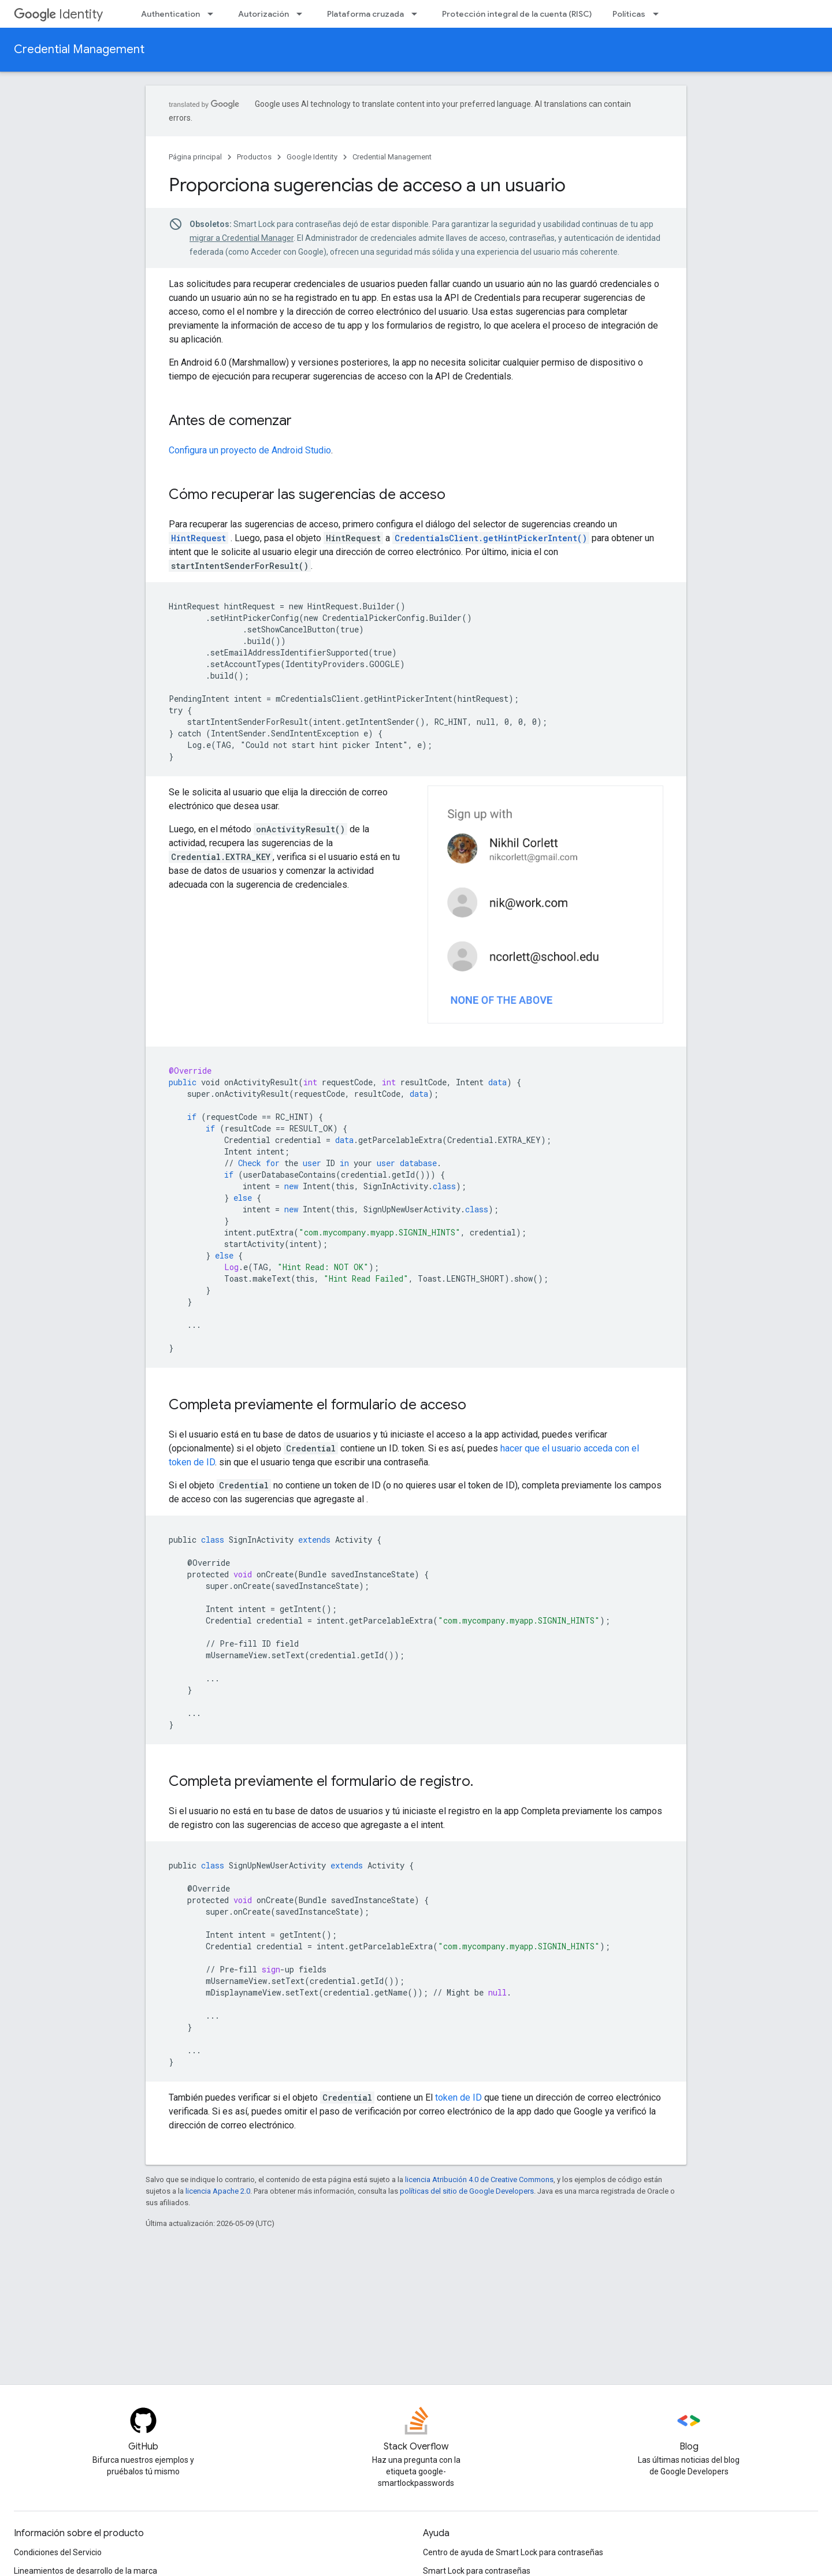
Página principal (195, 156)
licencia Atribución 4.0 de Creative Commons (479, 2179)
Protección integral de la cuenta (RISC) (517, 14)
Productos (254, 156)
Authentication (170, 14)
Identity (58, 14)
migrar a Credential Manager (242, 238)
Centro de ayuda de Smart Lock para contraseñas (513, 2552)
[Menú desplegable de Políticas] (659, 14)
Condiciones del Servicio (58, 2552)
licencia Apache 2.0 (217, 2191)
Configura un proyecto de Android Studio (250, 450)
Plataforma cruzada (365, 14)
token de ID (458, 2097)
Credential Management (79, 49)
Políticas (628, 14)
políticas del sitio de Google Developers (467, 2191)
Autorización (263, 14)
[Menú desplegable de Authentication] (214, 14)
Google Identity (312, 156)
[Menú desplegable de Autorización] (303, 14)
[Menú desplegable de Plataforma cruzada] (418, 14)
